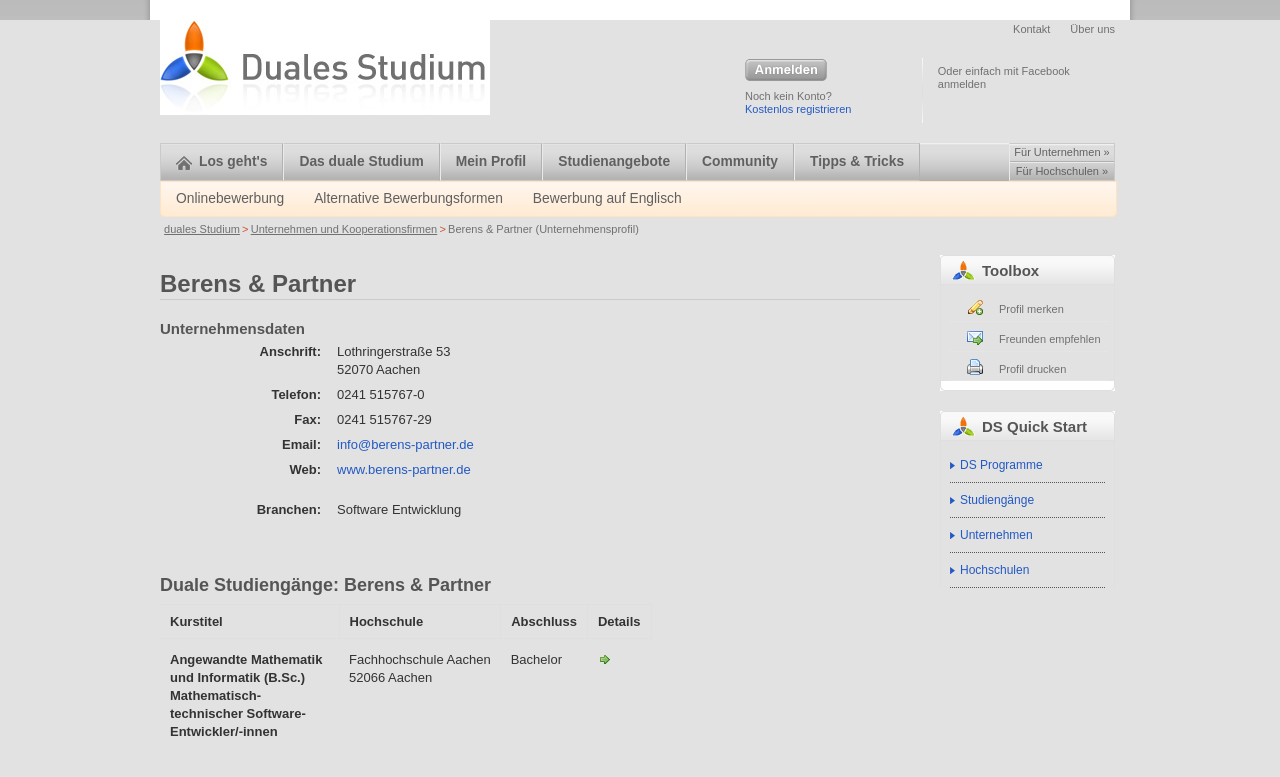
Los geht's (221, 161)
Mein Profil (491, 161)
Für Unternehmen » (1061, 152)
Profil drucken (1032, 369)
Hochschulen (994, 570)
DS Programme (1001, 465)
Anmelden (786, 71)
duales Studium (202, 229)
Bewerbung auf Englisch (607, 198)
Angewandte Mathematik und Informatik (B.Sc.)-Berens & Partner (605, 659)
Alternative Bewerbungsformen (408, 198)
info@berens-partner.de (405, 444)
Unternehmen (996, 535)
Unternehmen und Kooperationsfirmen (344, 229)
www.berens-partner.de (404, 469)
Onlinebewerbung (230, 198)
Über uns (1092, 29)
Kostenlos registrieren (798, 109)
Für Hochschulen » (1062, 171)
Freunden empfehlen (1050, 339)
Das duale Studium (361, 161)
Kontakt (1031, 29)
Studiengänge (997, 500)
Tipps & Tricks (857, 161)
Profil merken (1031, 309)
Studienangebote (614, 161)
